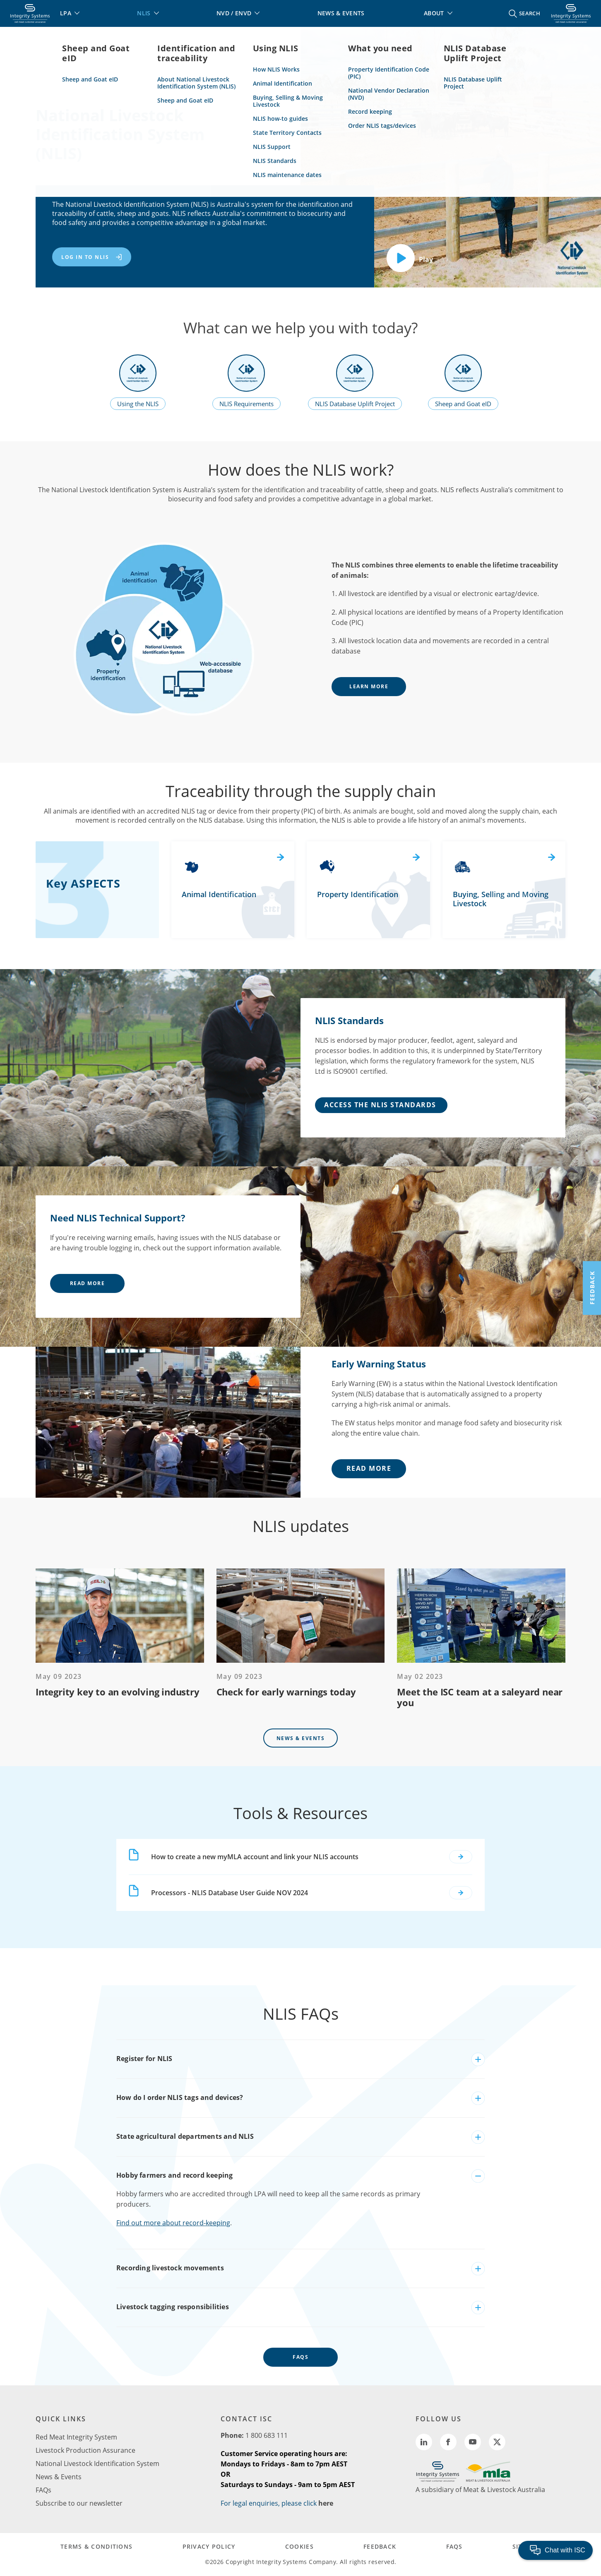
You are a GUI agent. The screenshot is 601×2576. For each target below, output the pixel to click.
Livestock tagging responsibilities (172, 2306)
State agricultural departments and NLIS (185, 2136)
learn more (368, 686)
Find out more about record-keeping (173, 2222)
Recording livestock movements (170, 2267)
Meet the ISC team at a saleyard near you (480, 1697)
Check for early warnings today (286, 1691)
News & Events (300, 1738)
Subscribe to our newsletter (79, 2503)
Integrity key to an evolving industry (118, 1691)
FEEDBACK (379, 2546)
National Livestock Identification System (97, 2463)
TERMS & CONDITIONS (96, 2546)
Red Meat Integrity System (76, 2437)
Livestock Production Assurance (85, 2450)
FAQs (300, 2357)
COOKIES (299, 2546)
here (325, 2503)
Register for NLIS (144, 2058)
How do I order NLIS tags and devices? (179, 2097)
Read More (87, 1283)
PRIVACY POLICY (209, 2546)
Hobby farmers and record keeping (174, 2175)
